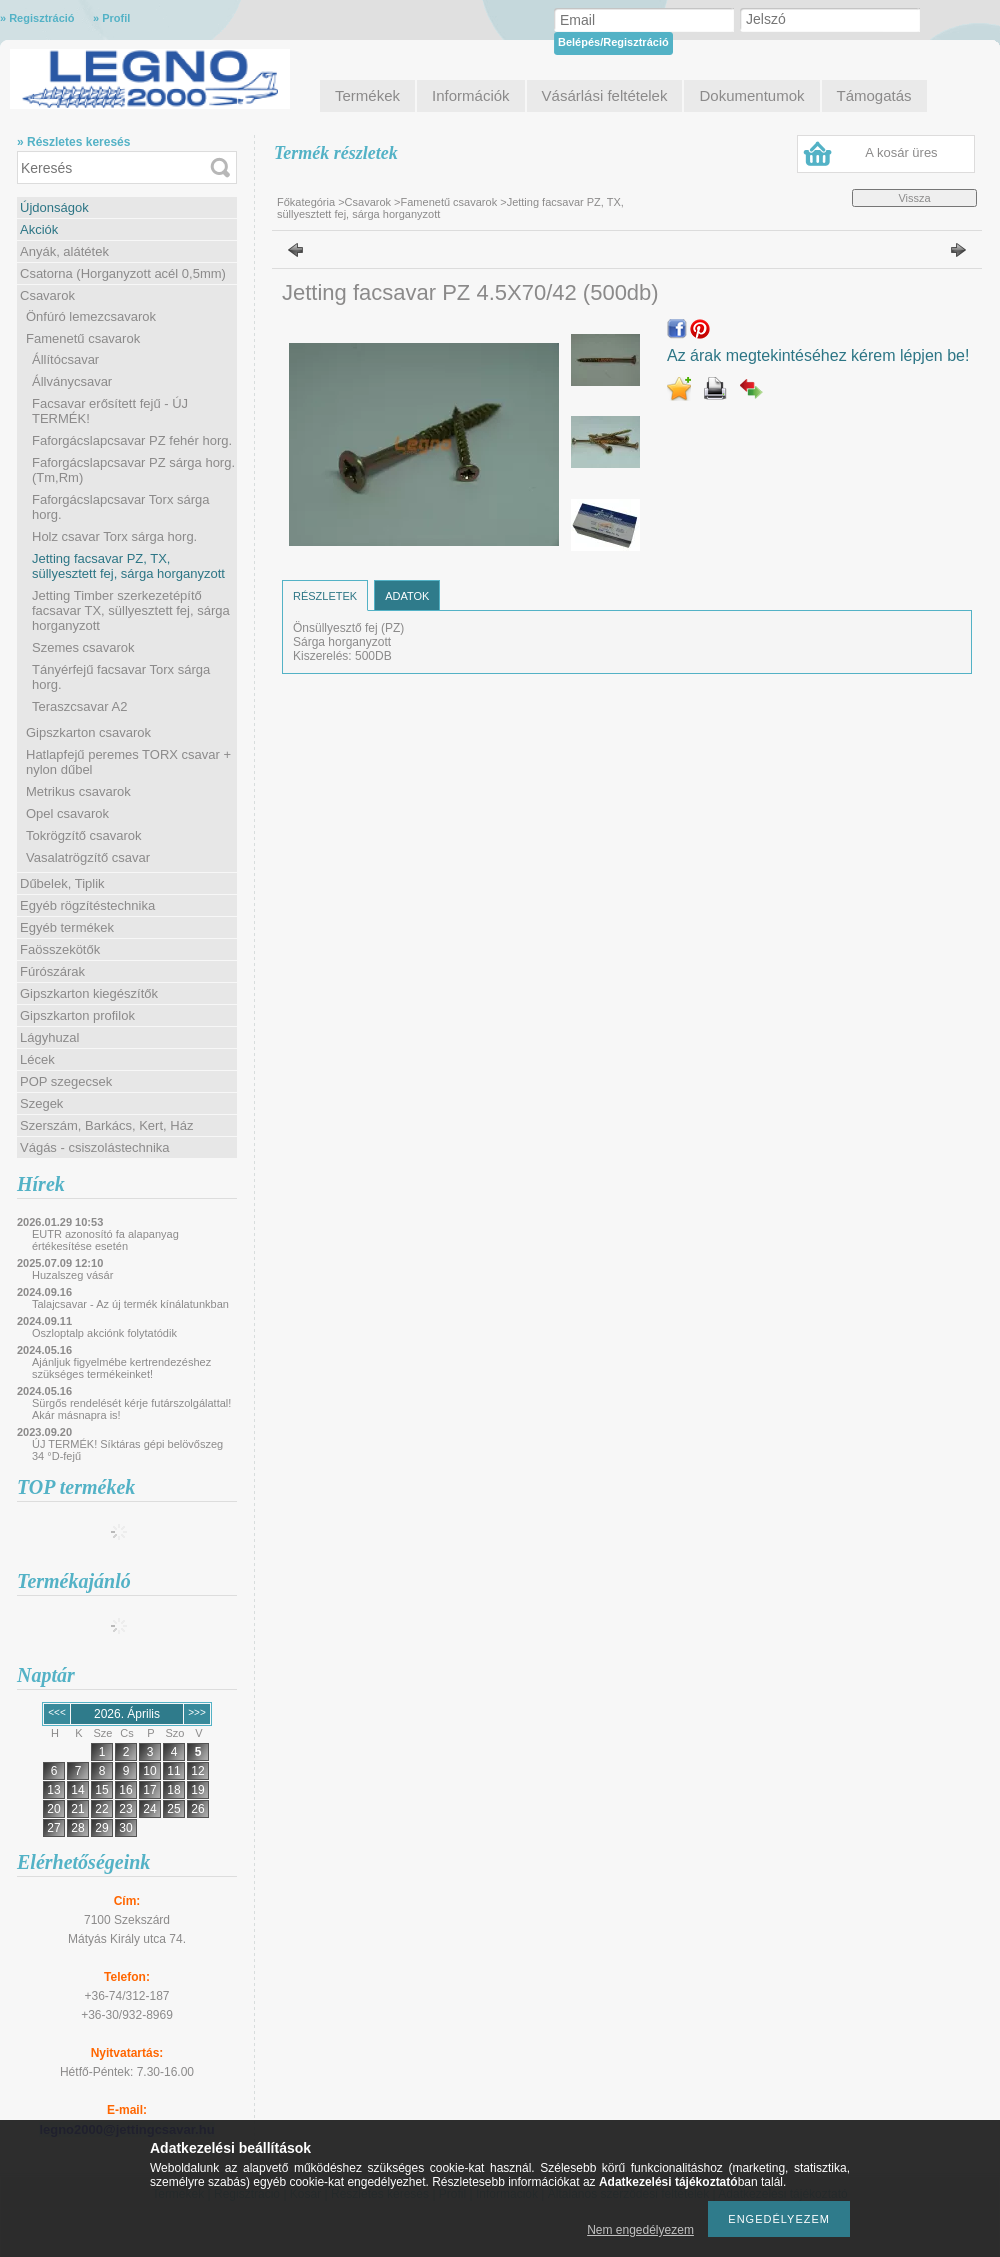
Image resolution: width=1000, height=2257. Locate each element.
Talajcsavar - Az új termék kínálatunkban (130, 1304)
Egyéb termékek (67, 927)
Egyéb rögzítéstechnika (87, 905)
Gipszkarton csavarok (88, 732)
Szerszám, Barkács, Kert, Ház (106, 1125)
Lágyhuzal (49, 1037)
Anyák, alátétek (64, 251)
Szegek (41, 1103)
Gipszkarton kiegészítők (89, 993)
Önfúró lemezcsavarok (91, 316)
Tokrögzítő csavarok (84, 835)
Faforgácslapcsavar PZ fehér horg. (132, 440)
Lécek (37, 1059)
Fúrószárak (52, 971)
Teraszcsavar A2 (79, 706)
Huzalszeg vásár (72, 1275)
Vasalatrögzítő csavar (88, 857)
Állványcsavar (72, 381)
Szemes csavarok (83, 647)
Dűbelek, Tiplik (62, 883)
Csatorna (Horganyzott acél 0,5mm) (123, 273)
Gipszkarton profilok (77, 1015)
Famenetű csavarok (83, 338)
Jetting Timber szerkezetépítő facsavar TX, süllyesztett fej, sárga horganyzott (131, 610)
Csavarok (47, 295)
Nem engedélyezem (640, 2230)
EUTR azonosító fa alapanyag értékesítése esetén (105, 1240)
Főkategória (306, 202)
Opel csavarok (67, 813)
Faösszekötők (60, 949)
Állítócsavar (65, 359)
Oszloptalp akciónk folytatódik (104, 1333)
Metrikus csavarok (78, 791)
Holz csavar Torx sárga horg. (114, 536)
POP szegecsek (66, 1081)
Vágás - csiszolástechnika (95, 1147)
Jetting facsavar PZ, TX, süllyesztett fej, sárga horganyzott (128, 566)
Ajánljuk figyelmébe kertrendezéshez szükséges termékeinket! (121, 1368)
